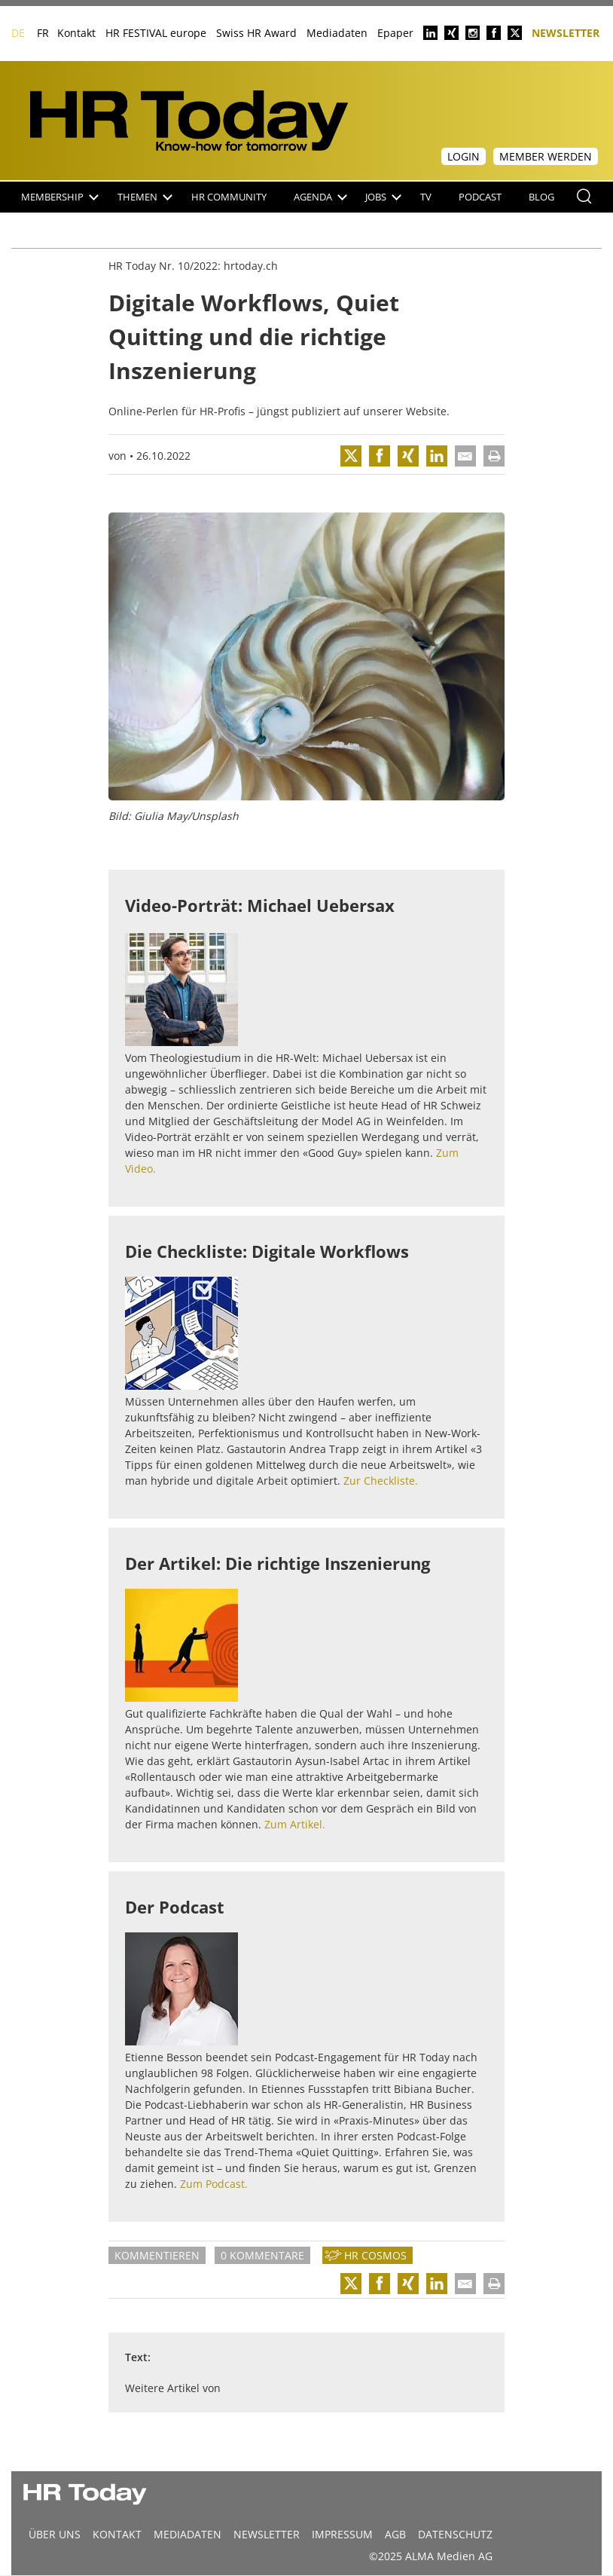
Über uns (55, 2534)
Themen (144, 197)
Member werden (545, 156)
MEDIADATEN (187, 2534)
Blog (541, 197)
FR (43, 33)
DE (18, 33)
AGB (395, 2534)
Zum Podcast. (214, 2184)
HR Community (229, 197)
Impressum (342, 2534)
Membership (60, 197)
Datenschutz (455, 2534)
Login (463, 156)
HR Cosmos (375, 2255)
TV (426, 197)
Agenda (320, 197)
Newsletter (565, 32)
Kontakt (76, 33)
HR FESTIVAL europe (155, 33)
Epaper (395, 33)
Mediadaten (336, 33)
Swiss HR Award (256, 33)
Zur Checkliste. (380, 1480)
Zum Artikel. (294, 1824)
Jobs (383, 197)
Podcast (480, 197)
